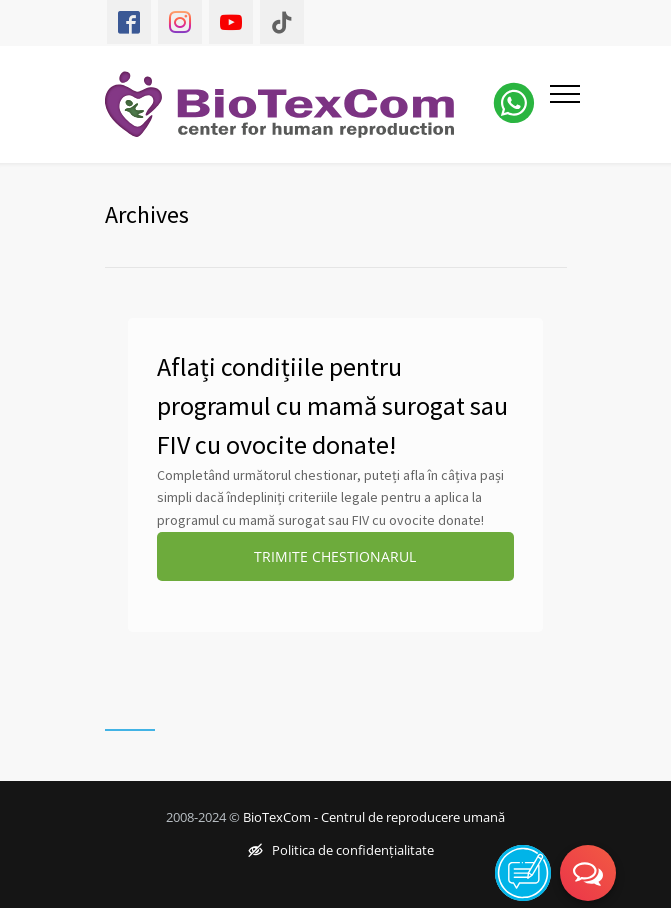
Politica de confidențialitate (341, 850)
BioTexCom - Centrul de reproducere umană (374, 817)
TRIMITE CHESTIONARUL (335, 556)
